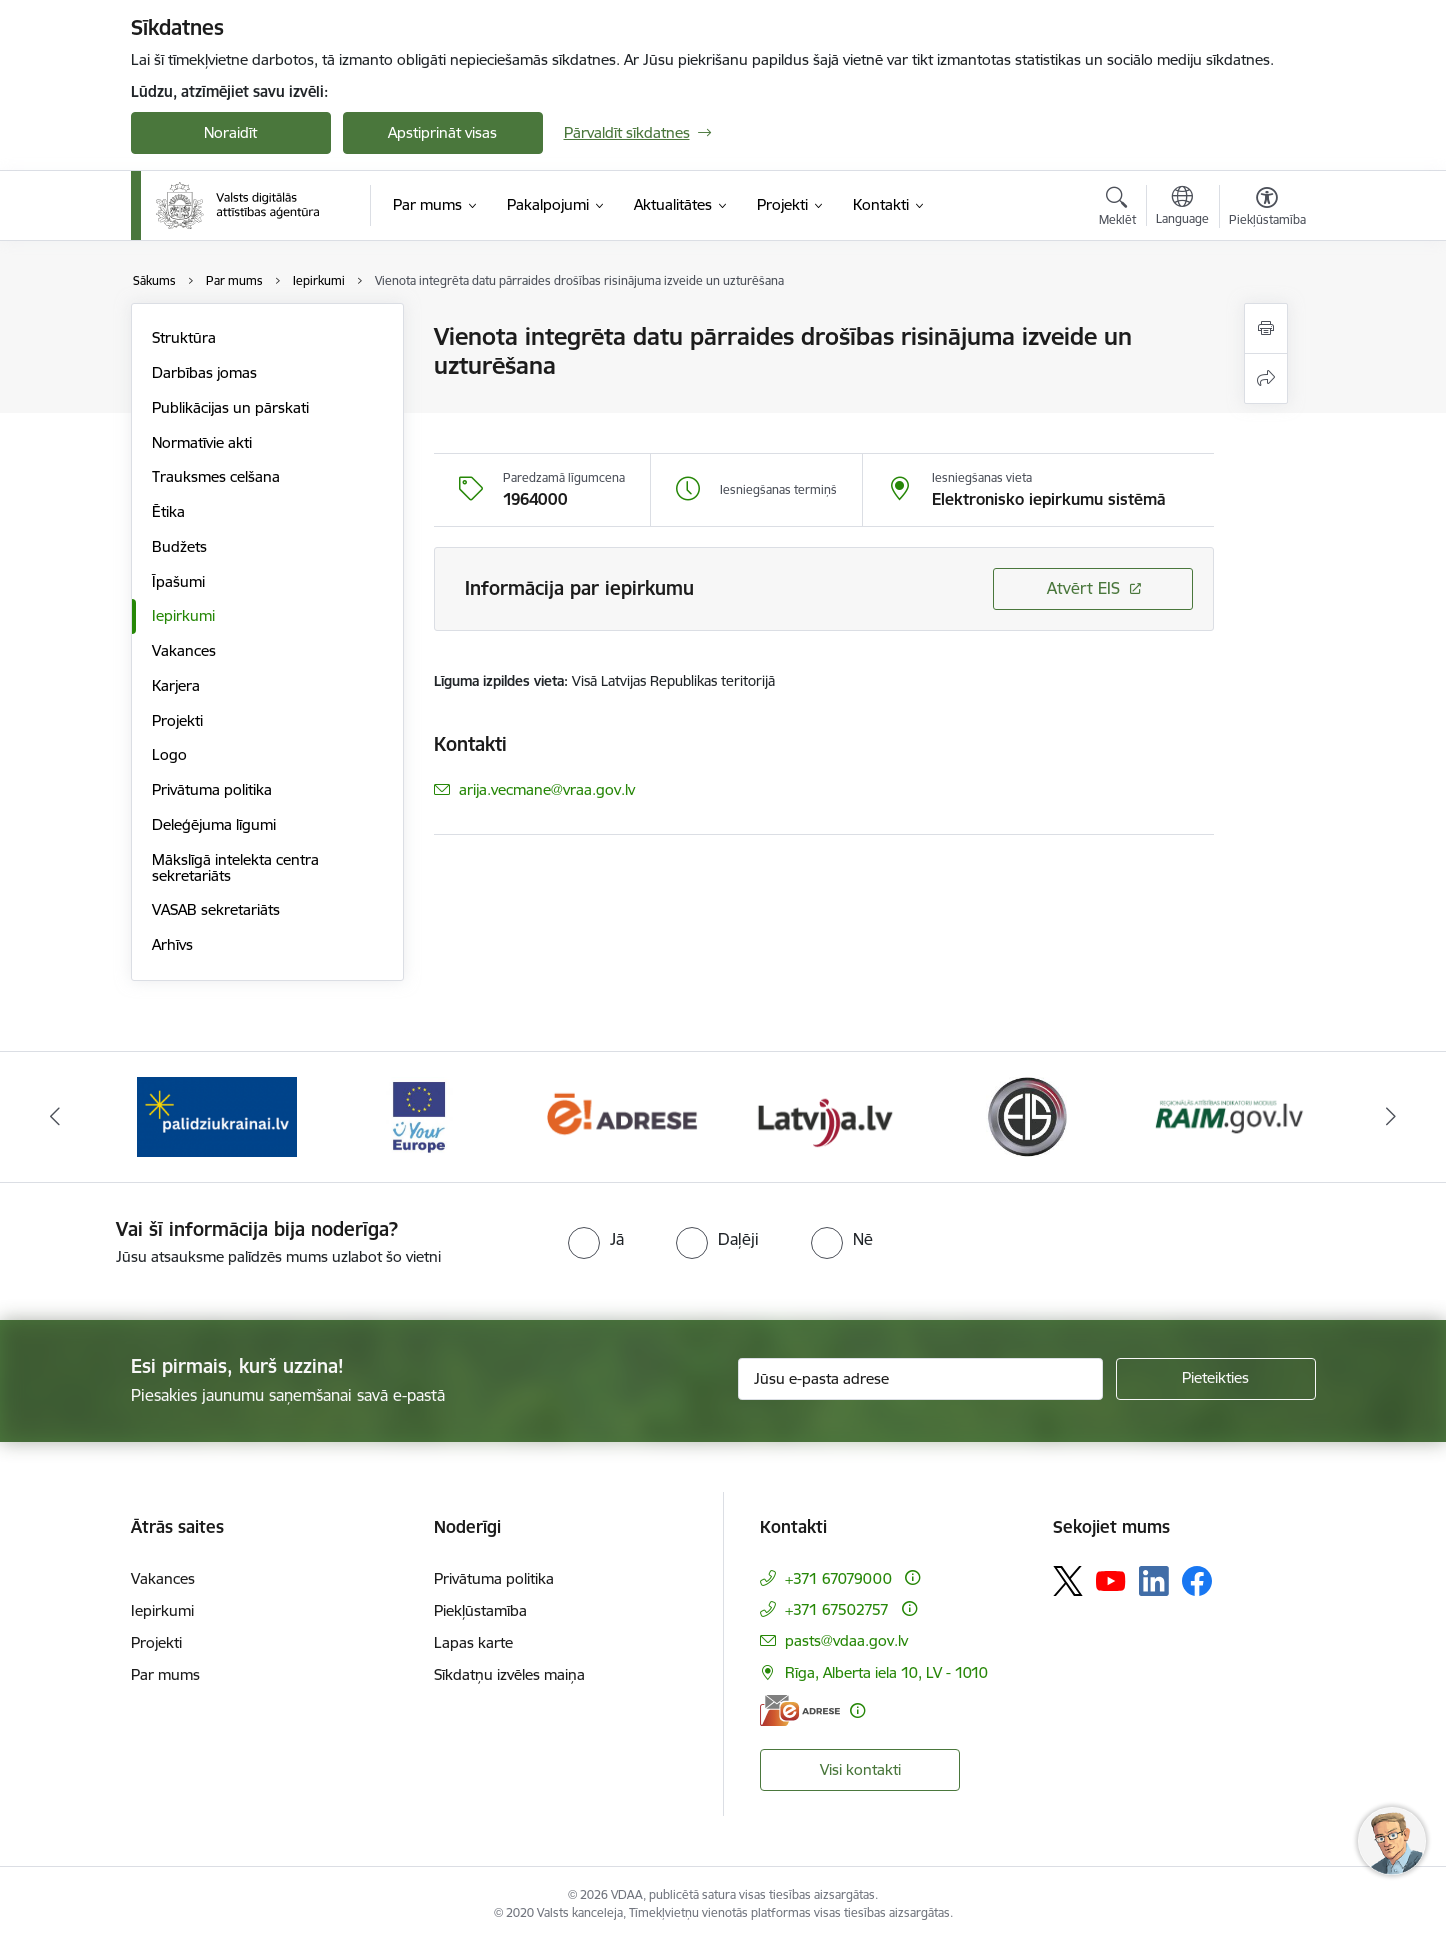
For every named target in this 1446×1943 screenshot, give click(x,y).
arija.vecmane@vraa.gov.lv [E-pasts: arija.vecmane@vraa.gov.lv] (547, 789)
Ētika (168, 511)
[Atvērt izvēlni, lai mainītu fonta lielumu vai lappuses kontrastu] (1267, 209)
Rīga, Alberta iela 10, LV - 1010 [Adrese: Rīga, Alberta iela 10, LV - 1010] (886, 1672)
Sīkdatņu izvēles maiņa (509, 1674)
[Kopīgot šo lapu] (1266, 378)
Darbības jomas (204, 372)
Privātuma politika (212, 789)
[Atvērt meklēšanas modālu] (1117, 209)
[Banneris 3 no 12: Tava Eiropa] (419, 1115)
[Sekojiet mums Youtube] (1111, 1580)
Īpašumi (178, 581)
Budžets (179, 546)
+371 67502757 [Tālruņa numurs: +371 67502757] (837, 1609)
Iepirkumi (183, 615)
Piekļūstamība (480, 1610)
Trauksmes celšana (216, 476)
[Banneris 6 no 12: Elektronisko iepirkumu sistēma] (1026, 1115)
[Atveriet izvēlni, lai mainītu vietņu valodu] (1182, 208)
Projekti (177, 720)
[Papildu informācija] (912, 1577)
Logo (169, 754)
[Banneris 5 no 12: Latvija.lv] (824, 1115)
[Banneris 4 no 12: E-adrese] (621, 1115)
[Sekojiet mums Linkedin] (1154, 1581)
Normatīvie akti (202, 442)
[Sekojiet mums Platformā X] (1068, 1581)
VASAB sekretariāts (216, 909)
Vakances (184, 650)
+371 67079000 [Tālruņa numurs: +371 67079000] (838, 1578)
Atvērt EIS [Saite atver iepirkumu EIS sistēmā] (1083, 588)
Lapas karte (473, 1642)
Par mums (165, 1674)
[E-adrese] (800, 1710)
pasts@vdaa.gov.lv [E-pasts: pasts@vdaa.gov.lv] (846, 1640)
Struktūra (184, 337)
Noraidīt (230, 132)
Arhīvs (172, 944)
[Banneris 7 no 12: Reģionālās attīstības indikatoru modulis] (1229, 1115)
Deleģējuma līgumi (214, 824)
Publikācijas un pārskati (230, 407)
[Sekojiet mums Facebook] (1197, 1581)
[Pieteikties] (1216, 1379)
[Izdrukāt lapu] (1266, 328)
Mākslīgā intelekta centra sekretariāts (235, 867)
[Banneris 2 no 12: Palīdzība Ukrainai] (217, 1115)
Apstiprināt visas (442, 132)
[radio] (596, 1239)
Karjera (176, 685)
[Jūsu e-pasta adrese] (920, 1379)
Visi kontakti (860, 1769)
